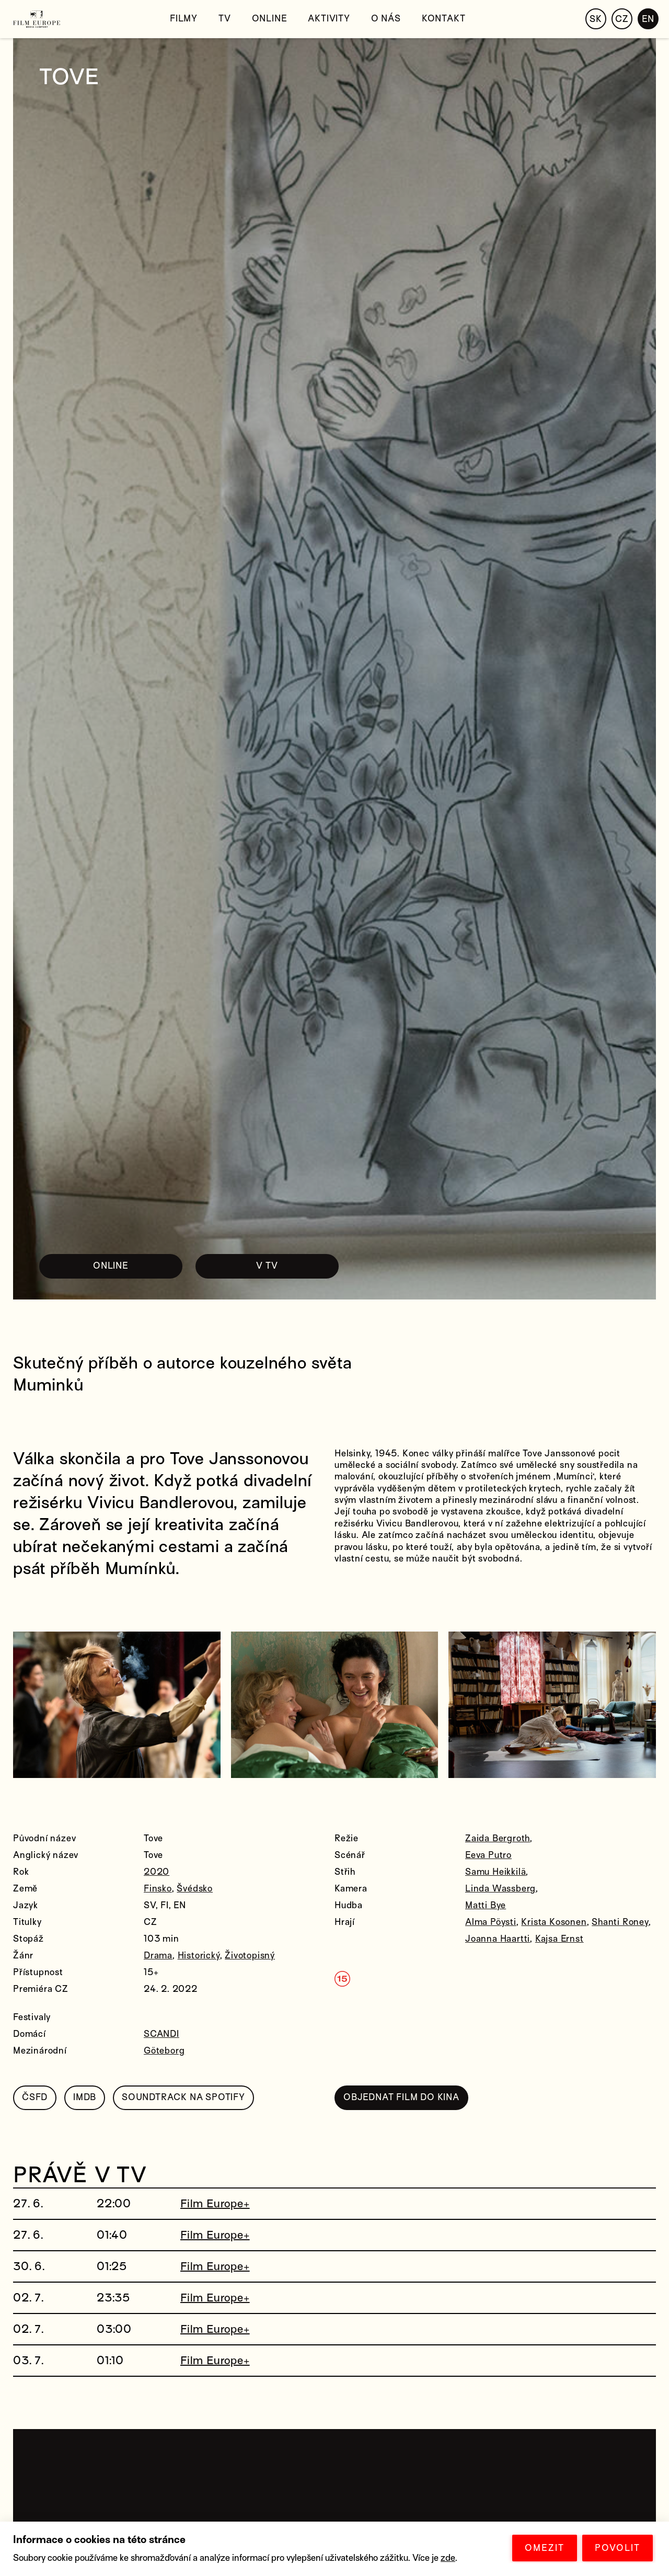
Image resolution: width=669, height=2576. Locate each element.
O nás (386, 19)
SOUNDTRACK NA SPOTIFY (183, 2097)
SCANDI (161, 2034)
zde (448, 2558)
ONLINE (111, 1266)
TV (224, 19)
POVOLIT (617, 2548)
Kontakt (444, 19)
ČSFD (35, 2097)
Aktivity (329, 19)
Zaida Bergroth (497, 1838)
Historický (199, 1956)
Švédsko (195, 1889)
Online (269, 19)
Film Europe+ (215, 2203)
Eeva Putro (488, 1855)
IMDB (84, 2097)
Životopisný (250, 1956)
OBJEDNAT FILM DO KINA (401, 2097)
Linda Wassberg (500, 1889)
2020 (156, 1872)
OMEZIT (544, 2548)
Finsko (158, 1889)
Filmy (184, 19)
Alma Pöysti (490, 1922)
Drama (158, 1956)
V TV (267, 1266)
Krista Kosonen (553, 1922)
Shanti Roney (620, 1922)
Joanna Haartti (497, 1939)
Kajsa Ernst (559, 1939)
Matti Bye (485, 1905)
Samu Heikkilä (495, 1872)
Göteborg (164, 2051)
